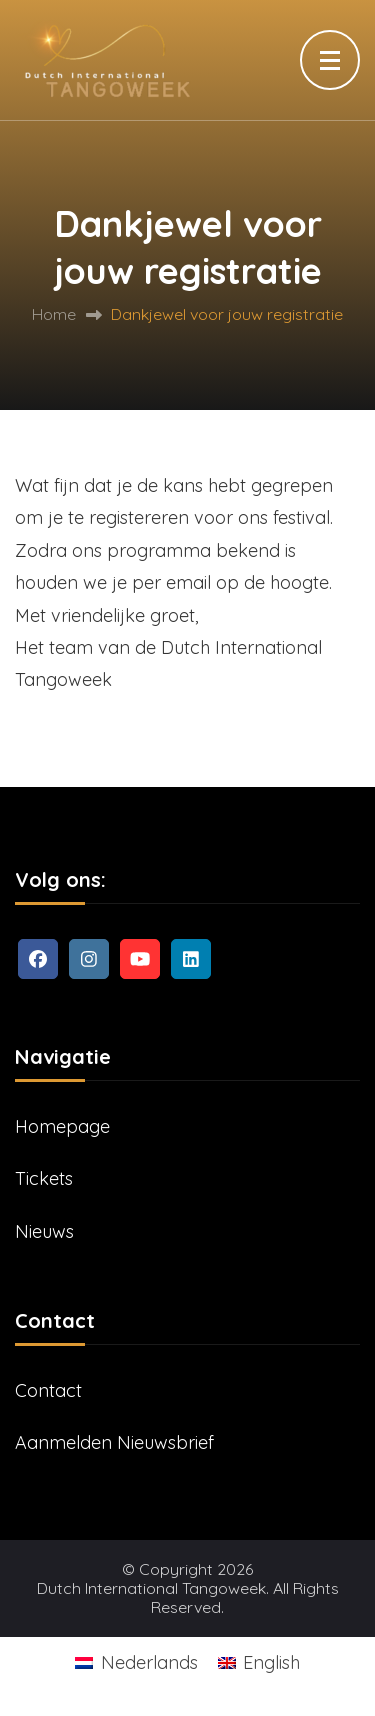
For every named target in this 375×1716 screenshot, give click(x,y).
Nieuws (44, 1231)
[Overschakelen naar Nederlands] (136, 1662)
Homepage (62, 1126)
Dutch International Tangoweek (151, 1588)
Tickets (44, 1178)
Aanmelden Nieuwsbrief (114, 1442)
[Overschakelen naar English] (259, 1662)
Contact (48, 1390)
